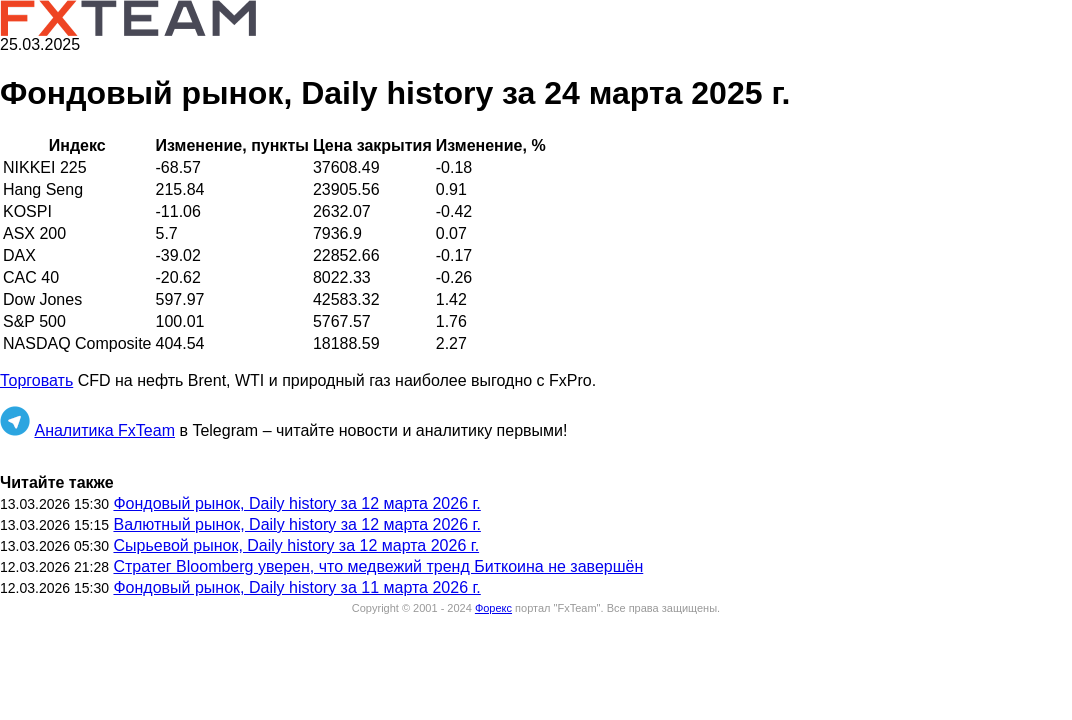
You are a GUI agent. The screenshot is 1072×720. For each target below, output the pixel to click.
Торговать (36, 380)
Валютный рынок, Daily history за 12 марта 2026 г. (296, 524)
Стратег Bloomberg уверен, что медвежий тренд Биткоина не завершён (378, 566)
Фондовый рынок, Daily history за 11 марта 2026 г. (296, 587)
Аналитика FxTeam (104, 430)
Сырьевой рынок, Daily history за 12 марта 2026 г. (296, 545)
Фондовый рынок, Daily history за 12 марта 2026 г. (296, 503)
